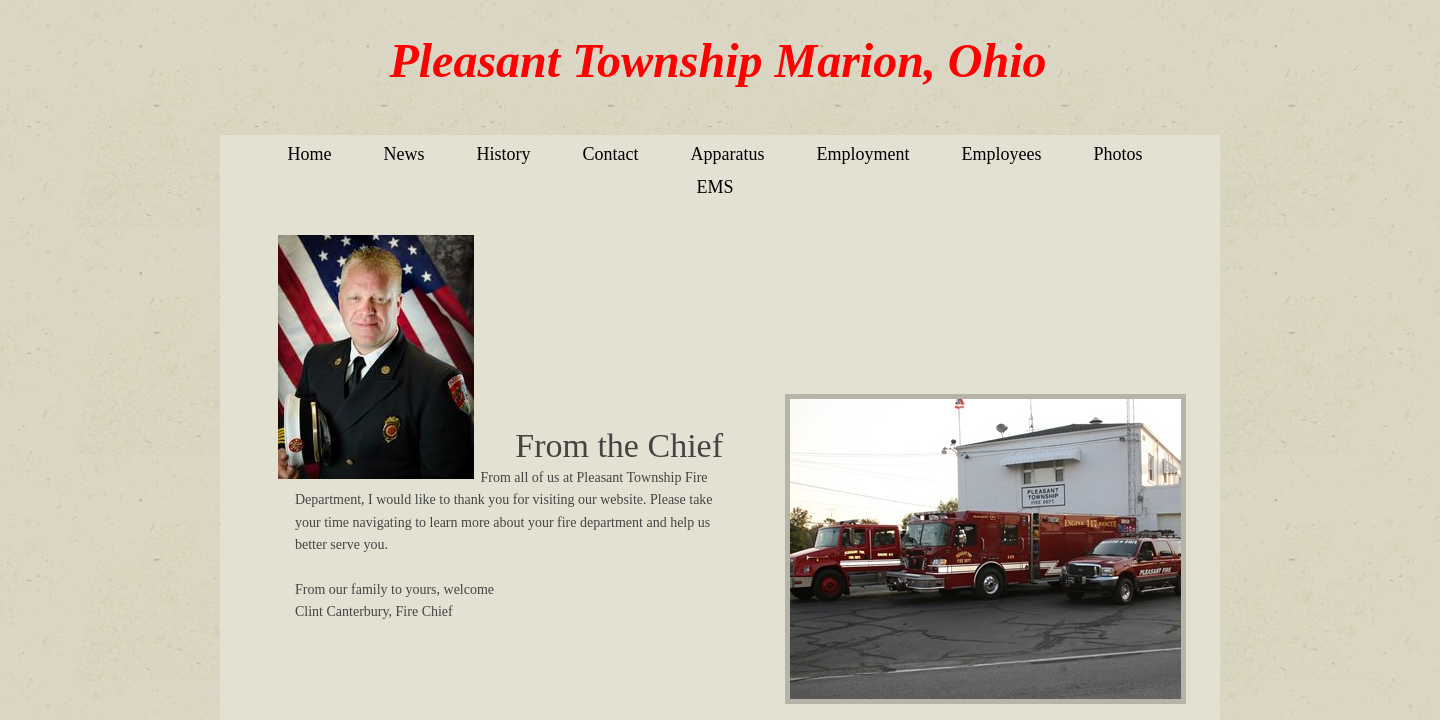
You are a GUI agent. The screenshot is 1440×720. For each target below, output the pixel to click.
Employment (862, 154)
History (504, 154)
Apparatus (728, 154)
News (404, 154)
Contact (611, 154)
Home (310, 154)
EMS (714, 187)
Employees (1001, 154)
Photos (1117, 154)
